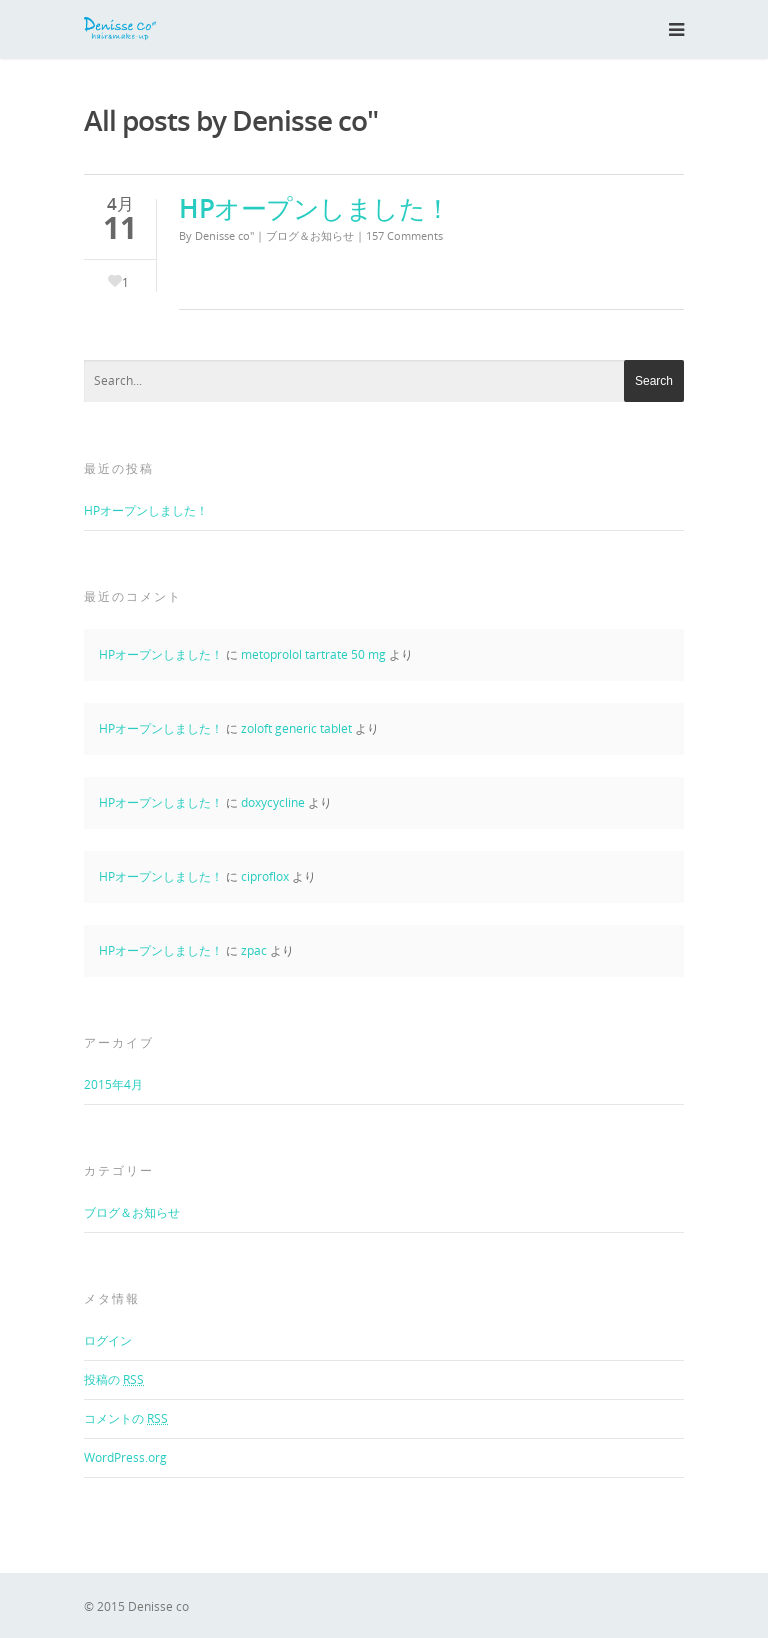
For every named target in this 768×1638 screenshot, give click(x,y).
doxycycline (273, 802)
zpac (254, 950)
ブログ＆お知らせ (310, 235)
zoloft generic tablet (296, 728)
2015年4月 (113, 1084)
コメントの (126, 1418)
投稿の (114, 1379)
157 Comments (404, 235)
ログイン (108, 1340)
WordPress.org (125, 1457)
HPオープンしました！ (315, 208)
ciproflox (265, 876)
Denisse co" (224, 235)
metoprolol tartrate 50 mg (313, 654)
